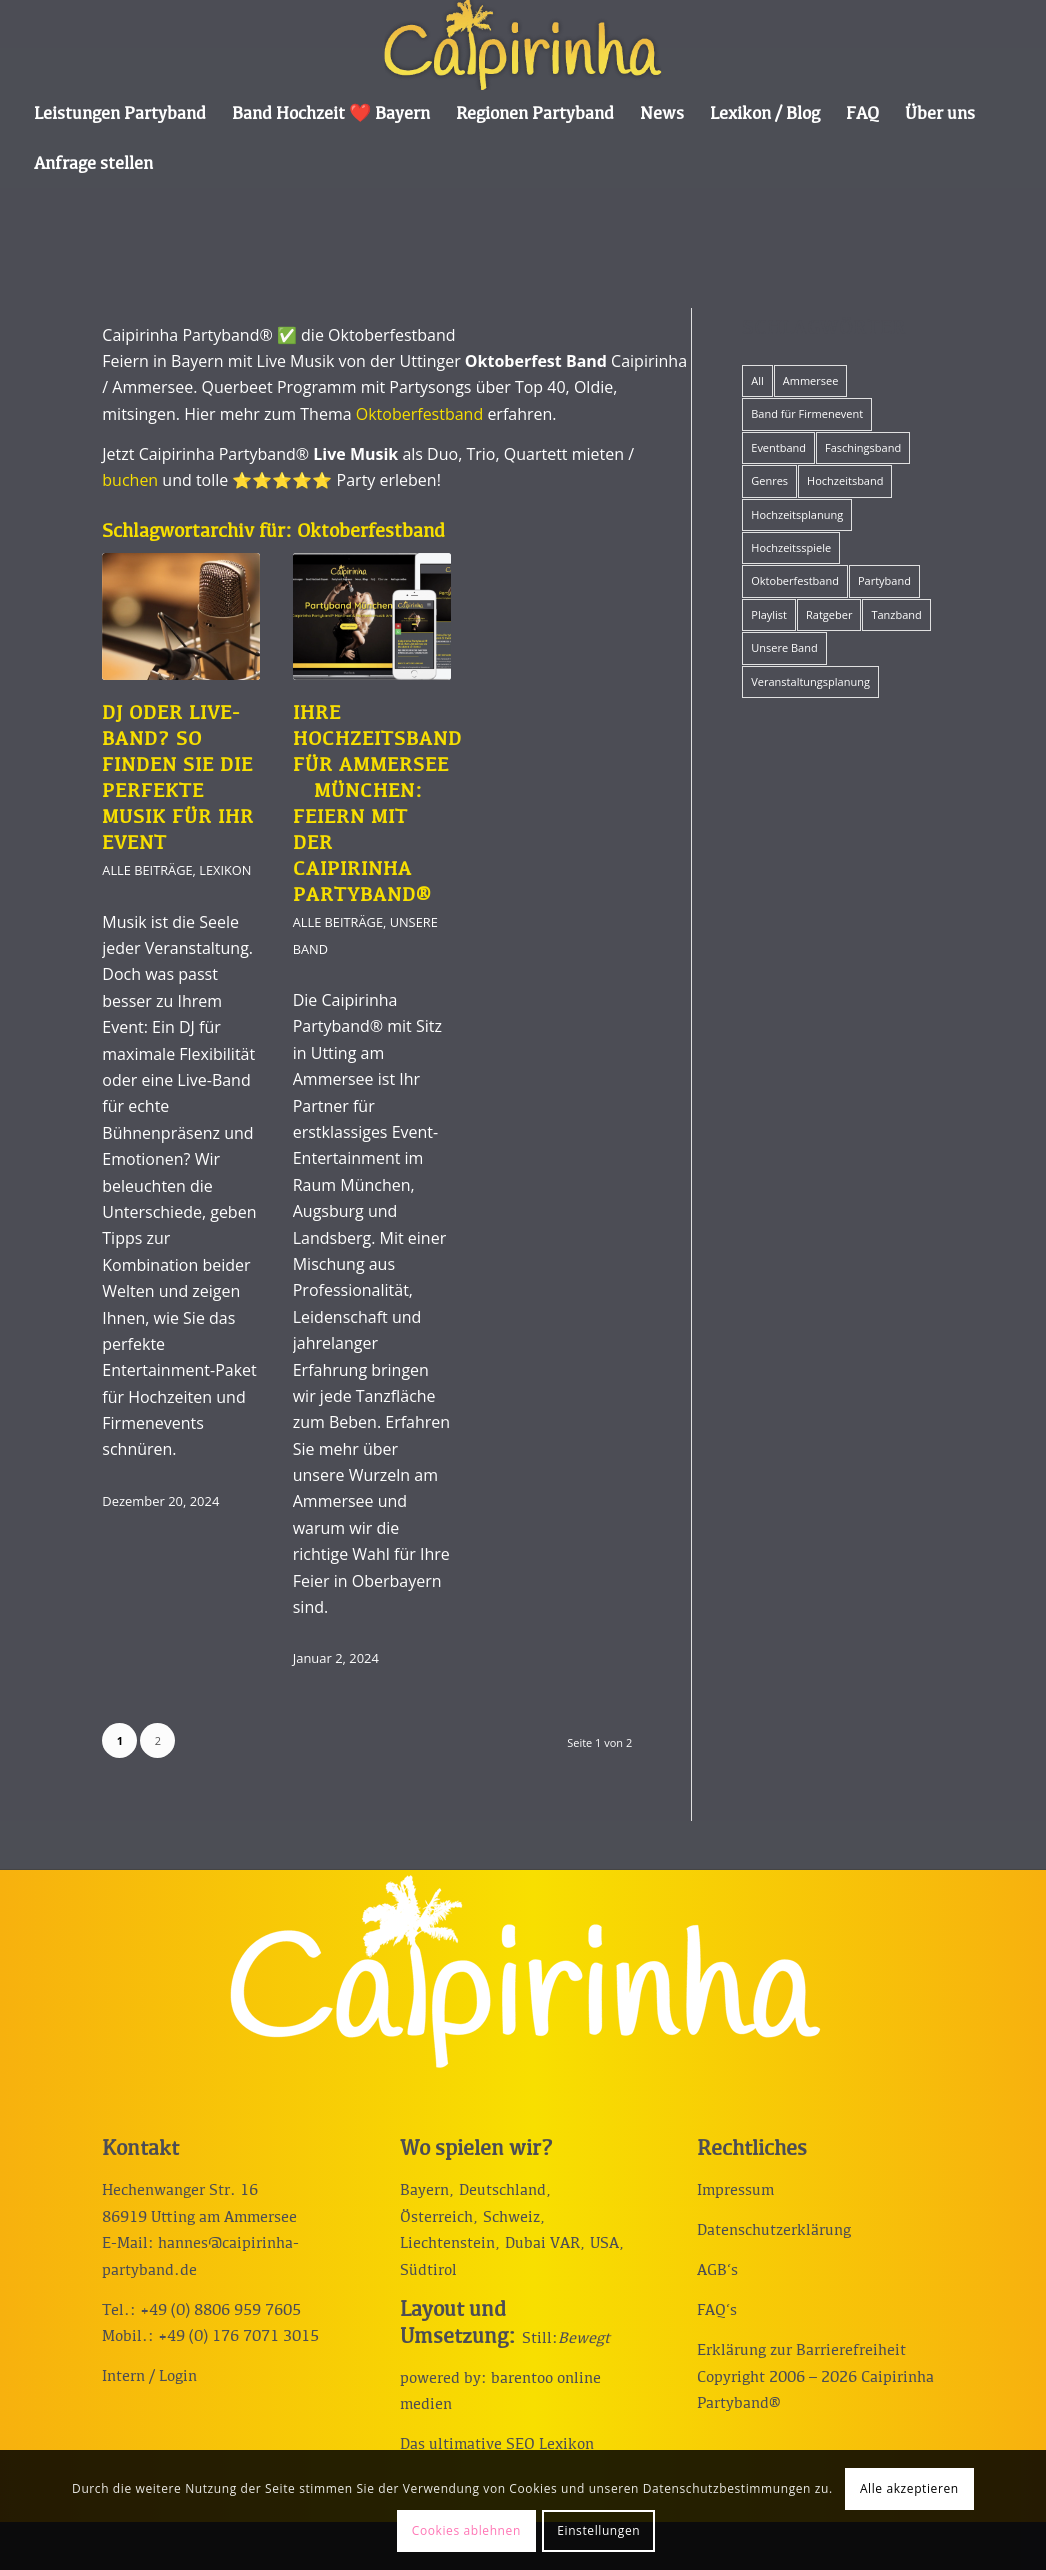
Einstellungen (598, 2530)
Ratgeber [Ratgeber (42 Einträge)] (829, 614)
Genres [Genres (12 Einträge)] (769, 480)
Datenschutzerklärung (774, 2231)
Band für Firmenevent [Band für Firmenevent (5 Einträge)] (807, 413)
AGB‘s (717, 2271)
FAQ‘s (717, 2311)
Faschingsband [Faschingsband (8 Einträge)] (863, 447)
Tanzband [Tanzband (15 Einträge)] (896, 614)
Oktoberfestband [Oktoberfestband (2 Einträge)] (795, 580)
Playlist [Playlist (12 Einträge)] (769, 614)
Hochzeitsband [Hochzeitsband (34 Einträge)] (845, 480)
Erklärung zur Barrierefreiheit (801, 2351)
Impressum (735, 2191)
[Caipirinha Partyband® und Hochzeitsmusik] (522, 45)
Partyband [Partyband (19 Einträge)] (884, 580)
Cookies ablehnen (466, 2530)
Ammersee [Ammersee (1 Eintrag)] (811, 380)
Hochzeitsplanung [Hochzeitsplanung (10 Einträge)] (797, 514)
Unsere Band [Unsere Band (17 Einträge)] (784, 647)
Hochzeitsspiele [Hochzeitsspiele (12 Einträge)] (791, 547)
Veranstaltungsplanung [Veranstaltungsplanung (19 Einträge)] (810, 681)
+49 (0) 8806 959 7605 (220, 2311)
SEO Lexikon (550, 2445)
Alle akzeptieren (909, 2488)
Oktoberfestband (419, 414)
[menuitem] (120, 115)
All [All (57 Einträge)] (757, 380)
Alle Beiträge (147, 870)
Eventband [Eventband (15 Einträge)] (778, 447)
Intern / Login (149, 2377)
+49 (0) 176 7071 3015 (238, 2337)
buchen (130, 480)
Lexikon (225, 870)
